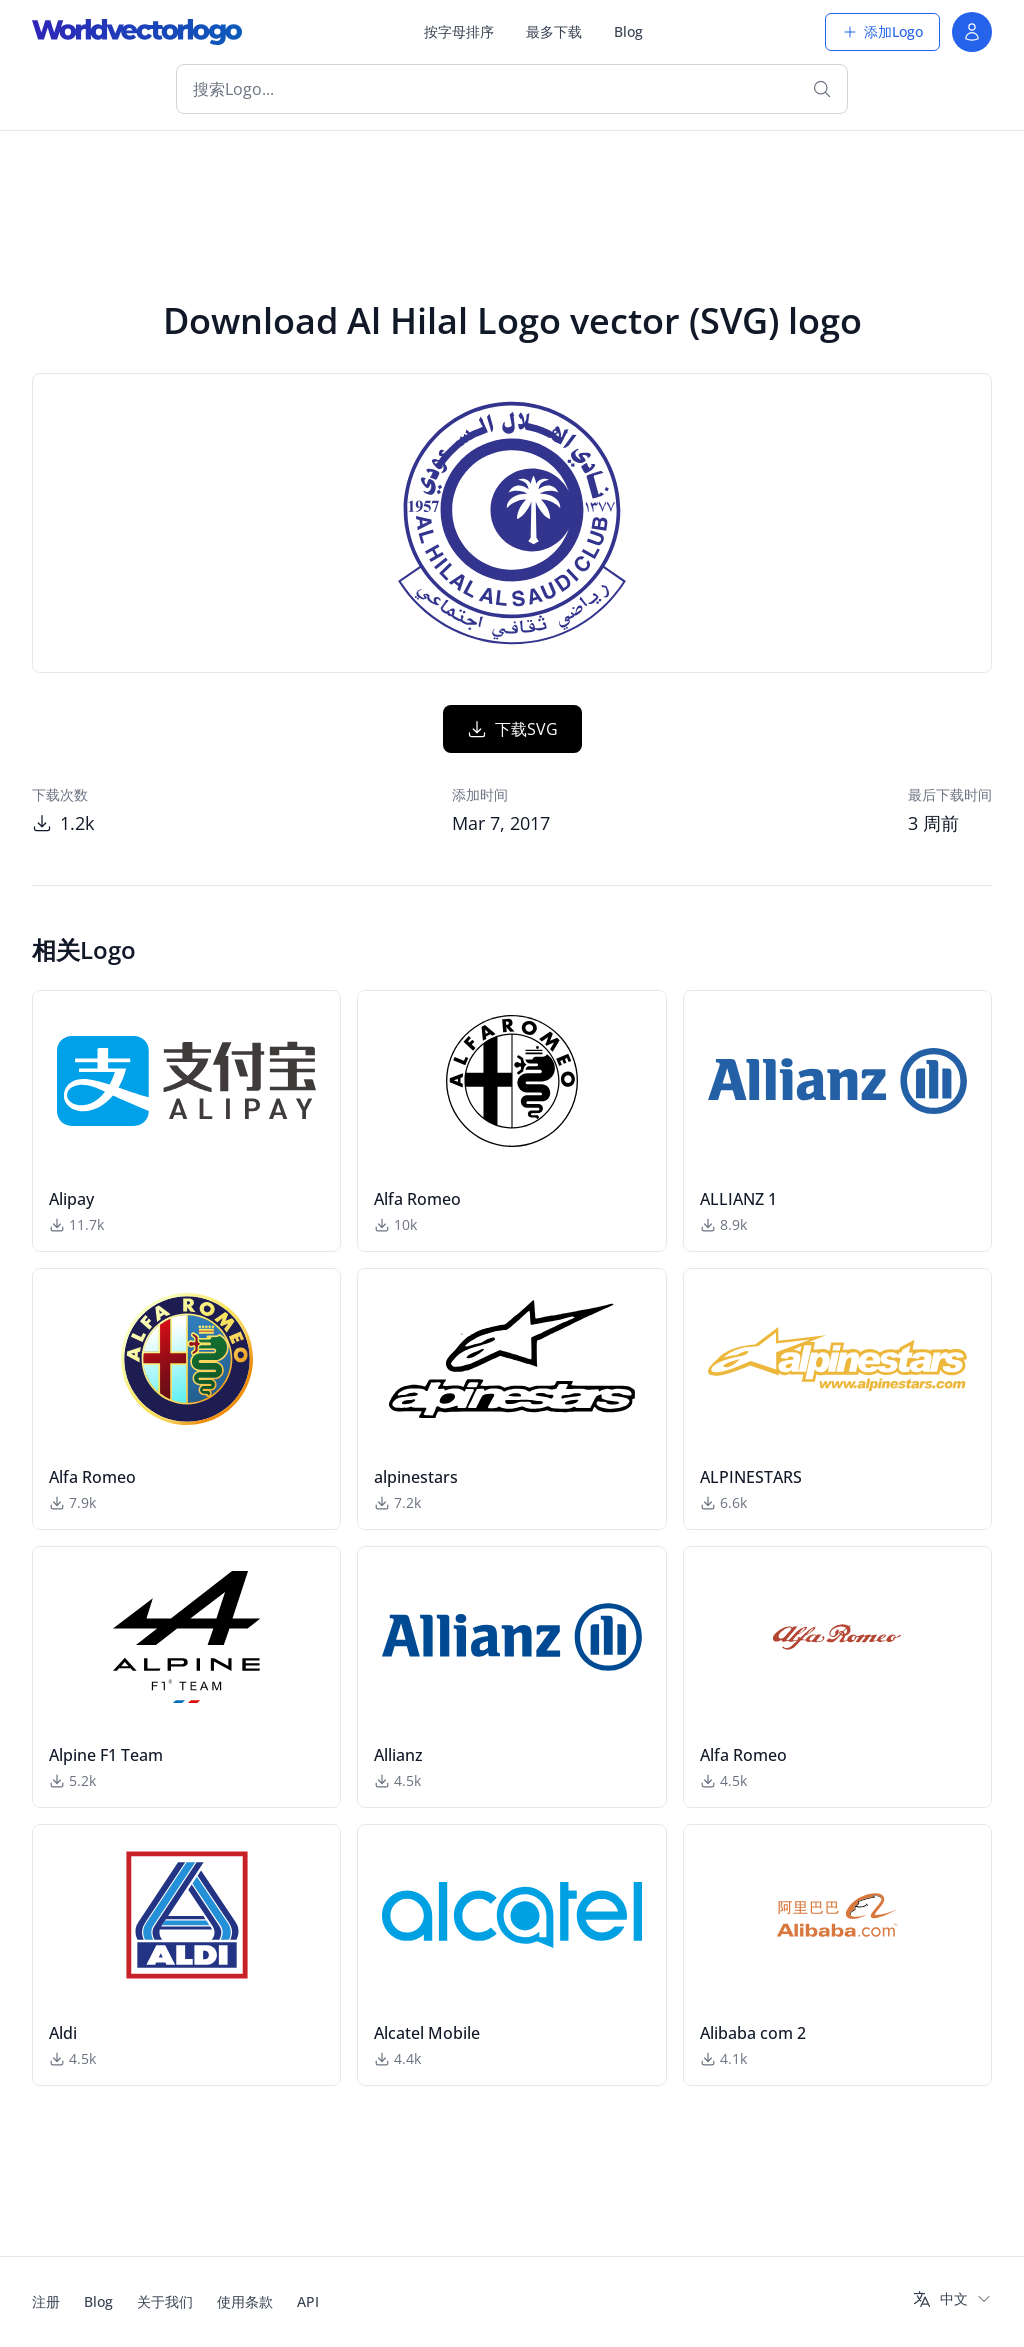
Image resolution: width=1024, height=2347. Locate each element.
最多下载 (554, 31)
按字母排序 (459, 31)
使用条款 (245, 2301)
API (308, 2301)
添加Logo (882, 31)
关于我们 (165, 2301)
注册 (46, 2301)
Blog (628, 31)
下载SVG (512, 729)
